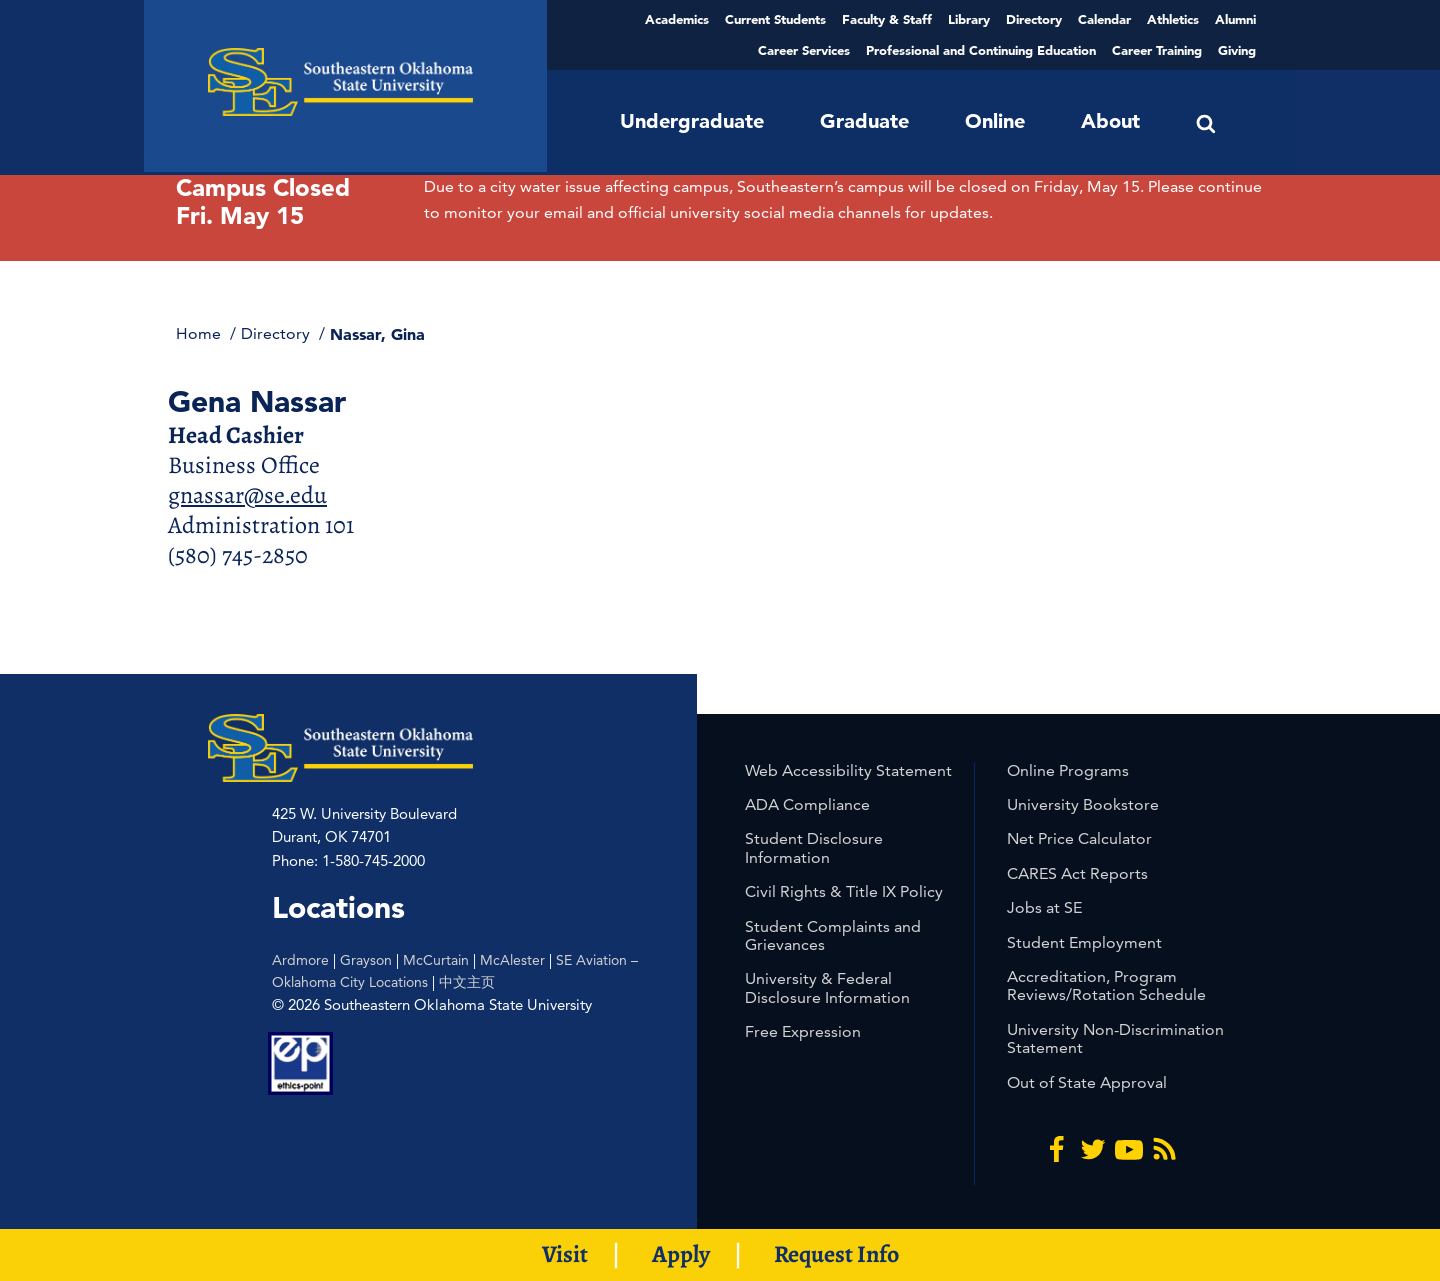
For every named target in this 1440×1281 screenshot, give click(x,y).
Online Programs (1068, 770)
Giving (1237, 50)
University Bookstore (1083, 804)
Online (995, 121)
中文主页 (467, 982)
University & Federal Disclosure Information (827, 987)
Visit (565, 1254)
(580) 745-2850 (238, 555)
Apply (681, 1254)
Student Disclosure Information (814, 847)
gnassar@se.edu (247, 495)
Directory (1034, 19)
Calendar (1104, 19)
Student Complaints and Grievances (833, 935)
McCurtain (436, 960)
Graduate (864, 121)
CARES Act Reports (1077, 873)
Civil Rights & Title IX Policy (844, 891)
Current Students (775, 19)
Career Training (1157, 50)
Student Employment (1084, 942)
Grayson (366, 960)
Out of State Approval (1087, 1082)
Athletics (1173, 19)
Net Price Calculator (1079, 838)
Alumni (1235, 19)
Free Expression (803, 1031)
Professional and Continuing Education (981, 50)
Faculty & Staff (887, 19)
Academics (677, 19)
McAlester (512, 960)
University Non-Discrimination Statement (1115, 1038)
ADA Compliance (807, 804)
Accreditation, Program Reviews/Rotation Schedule (1106, 985)
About (1110, 121)
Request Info (836, 1254)
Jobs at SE (1044, 907)
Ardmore (300, 960)
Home (200, 333)
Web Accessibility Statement (848, 770)
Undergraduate (692, 121)
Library (969, 19)
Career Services (804, 50)
